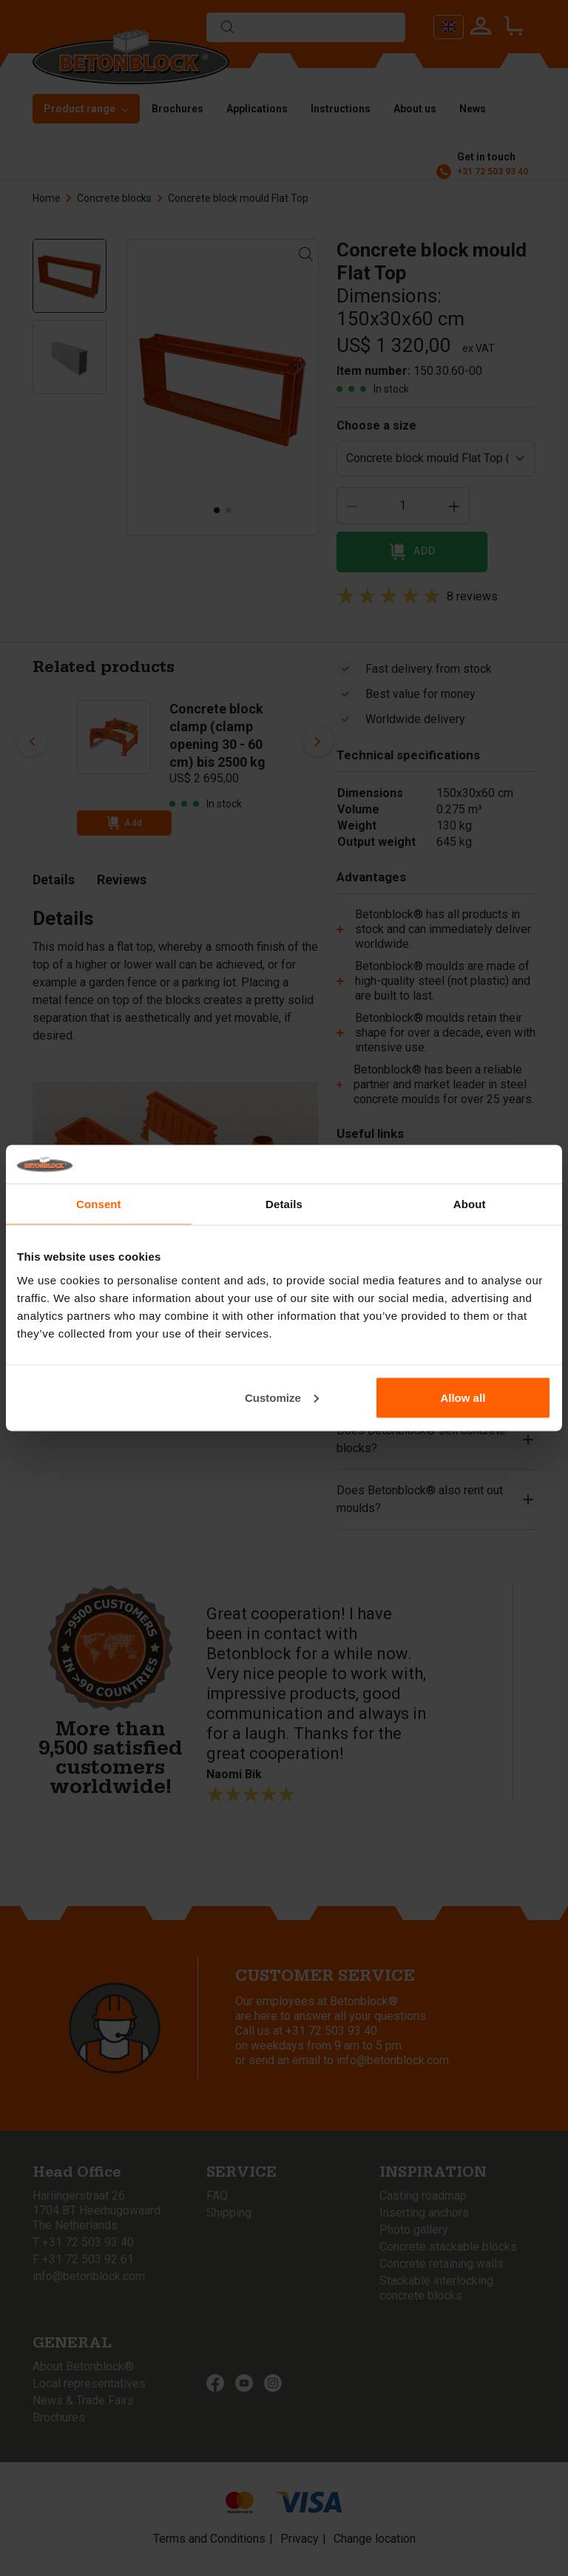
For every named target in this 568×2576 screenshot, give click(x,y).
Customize (282, 1397)
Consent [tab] (98, 1204)
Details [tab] (284, 1204)
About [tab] (469, 1204)
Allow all (462, 1397)
